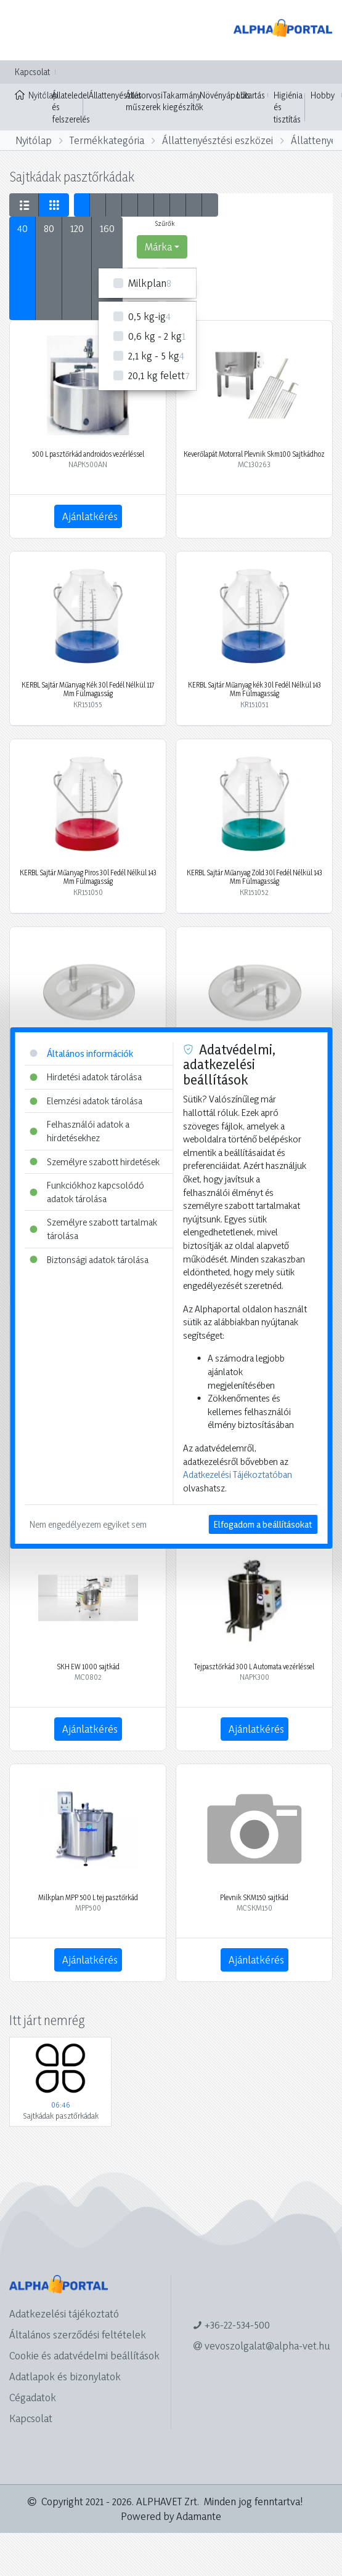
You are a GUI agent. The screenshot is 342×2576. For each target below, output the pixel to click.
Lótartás (251, 95)
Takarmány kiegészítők (183, 101)
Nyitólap (30, 94)
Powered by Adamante (171, 2516)
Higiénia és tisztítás (288, 107)
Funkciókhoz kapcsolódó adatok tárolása (87, 1192)
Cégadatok (32, 2397)
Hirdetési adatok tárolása (86, 1077)
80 (49, 228)
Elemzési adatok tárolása (86, 1101)
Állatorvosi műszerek (144, 101)
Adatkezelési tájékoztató (64, 2313)
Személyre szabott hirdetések (95, 1162)
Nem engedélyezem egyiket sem (88, 1524)
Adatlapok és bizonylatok (65, 2376)
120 (77, 228)
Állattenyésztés (115, 95)
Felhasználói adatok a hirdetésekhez (79, 1131)
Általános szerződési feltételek (77, 2334)
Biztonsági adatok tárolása (89, 1260)
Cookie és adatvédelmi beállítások (84, 2355)
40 (22, 228)
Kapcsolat (32, 71)
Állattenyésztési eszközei (217, 140)
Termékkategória (107, 140)
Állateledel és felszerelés (71, 107)
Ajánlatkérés (90, 516)
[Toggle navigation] (27, 30)
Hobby (323, 95)
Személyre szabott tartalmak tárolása (93, 1229)
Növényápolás (225, 95)
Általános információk (81, 1053)
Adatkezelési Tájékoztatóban (237, 1474)
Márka (158, 246)
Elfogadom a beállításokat (263, 1524)
